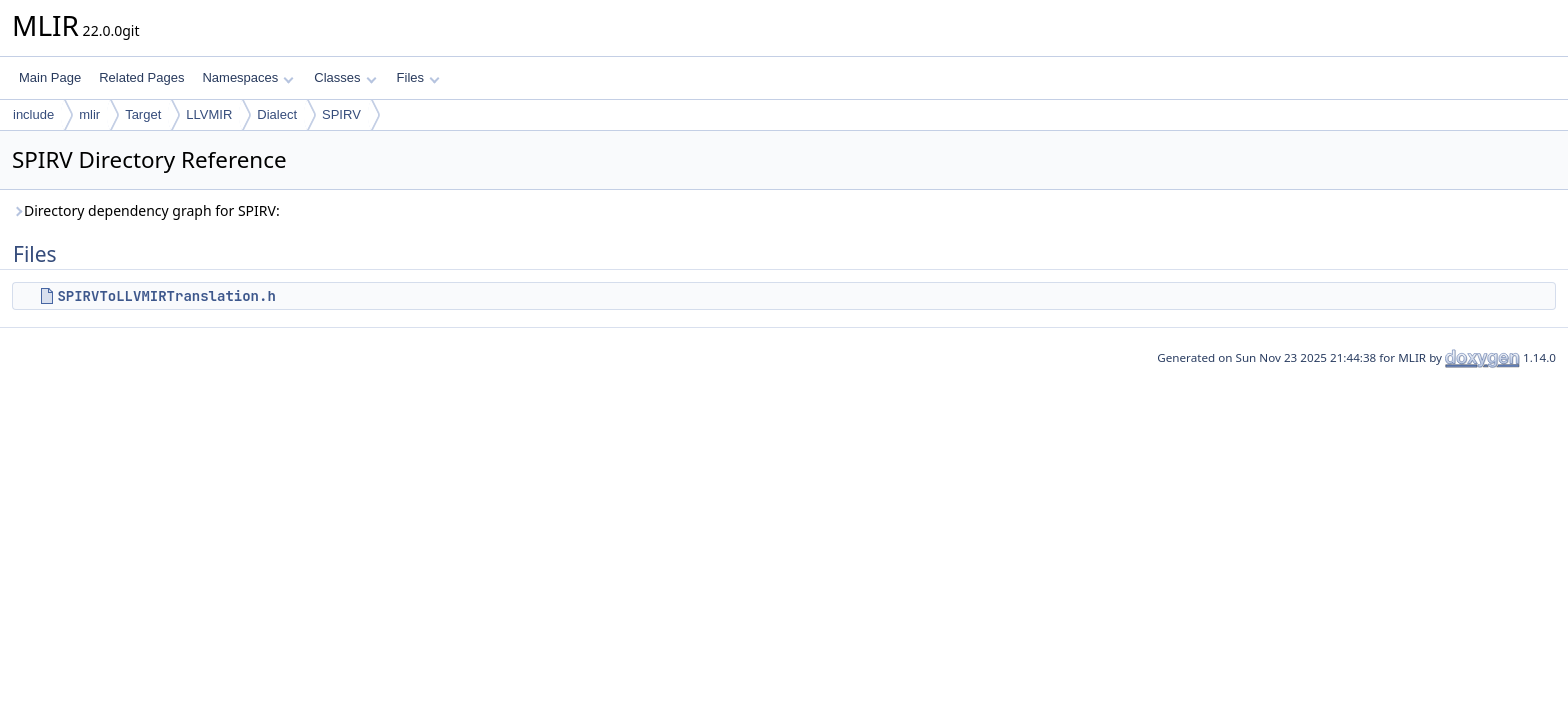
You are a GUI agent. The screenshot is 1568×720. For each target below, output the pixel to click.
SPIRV (341, 114)
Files (418, 77)
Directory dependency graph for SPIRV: (146, 210)
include (33, 114)
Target (143, 114)
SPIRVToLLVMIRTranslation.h (166, 296)
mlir (89, 114)
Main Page (50, 77)
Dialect (277, 114)
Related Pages (141, 77)
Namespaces (247, 77)
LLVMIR (209, 114)
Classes (345, 77)
